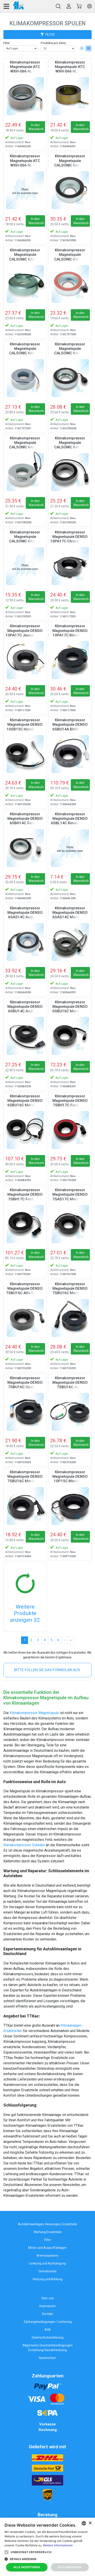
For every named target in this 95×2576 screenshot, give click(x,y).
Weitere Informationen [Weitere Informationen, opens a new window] (58, 2545)
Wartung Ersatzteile (48, 2232)
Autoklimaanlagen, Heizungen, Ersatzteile (47, 2224)
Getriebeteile (48, 2271)
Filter (6, 43)
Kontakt (47, 2314)
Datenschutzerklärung (47, 2337)
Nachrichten (47, 2358)
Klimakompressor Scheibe (24, 1845)
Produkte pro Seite (53, 43)
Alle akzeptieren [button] (27, 2567)
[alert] (47, 2547)
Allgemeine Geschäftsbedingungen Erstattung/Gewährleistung (48, 2348)
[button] (6, 2552)
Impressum (47, 2306)
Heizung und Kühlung (48, 2279)
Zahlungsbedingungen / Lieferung (48, 2322)
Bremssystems (47, 2255)
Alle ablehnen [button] (69, 2567)
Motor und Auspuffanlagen (47, 2247)
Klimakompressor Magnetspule (34, 1713)
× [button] (90, 2523)
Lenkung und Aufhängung (47, 2263)
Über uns (47, 2298)
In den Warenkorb (36, 127)
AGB (47, 2329)
